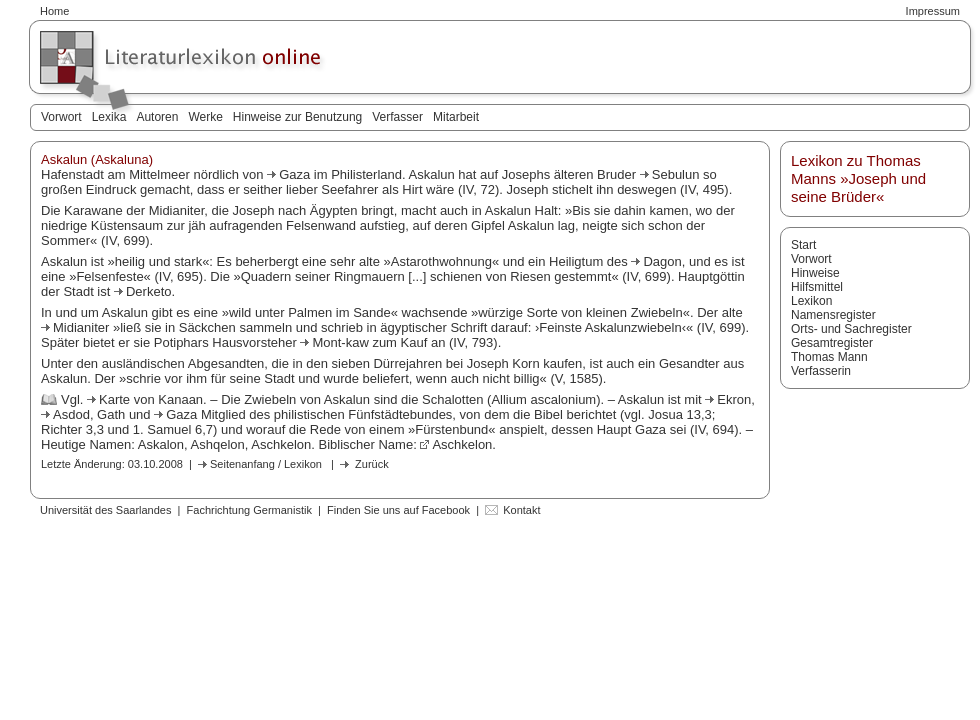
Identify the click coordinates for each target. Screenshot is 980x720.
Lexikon (811, 301)
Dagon (662, 261)
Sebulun (677, 174)
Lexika (109, 117)
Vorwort (61, 117)
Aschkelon (462, 444)
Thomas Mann (829, 357)
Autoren (157, 117)
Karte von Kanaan (151, 399)
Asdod (71, 414)
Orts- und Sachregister (851, 329)
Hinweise (815, 273)
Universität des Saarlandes (105, 510)
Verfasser (397, 117)
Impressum (933, 11)
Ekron (734, 399)
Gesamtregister (832, 343)
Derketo (149, 291)
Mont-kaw (342, 342)
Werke (205, 117)
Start (803, 245)
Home (54, 11)
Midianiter (83, 327)
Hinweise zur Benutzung (297, 117)
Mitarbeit (456, 117)
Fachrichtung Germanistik (249, 510)
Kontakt (521, 510)
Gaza (296, 174)
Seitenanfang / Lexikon (266, 464)
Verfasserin (821, 371)
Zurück (372, 464)
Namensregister (833, 315)
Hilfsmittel (817, 287)
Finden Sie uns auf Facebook (398, 510)
